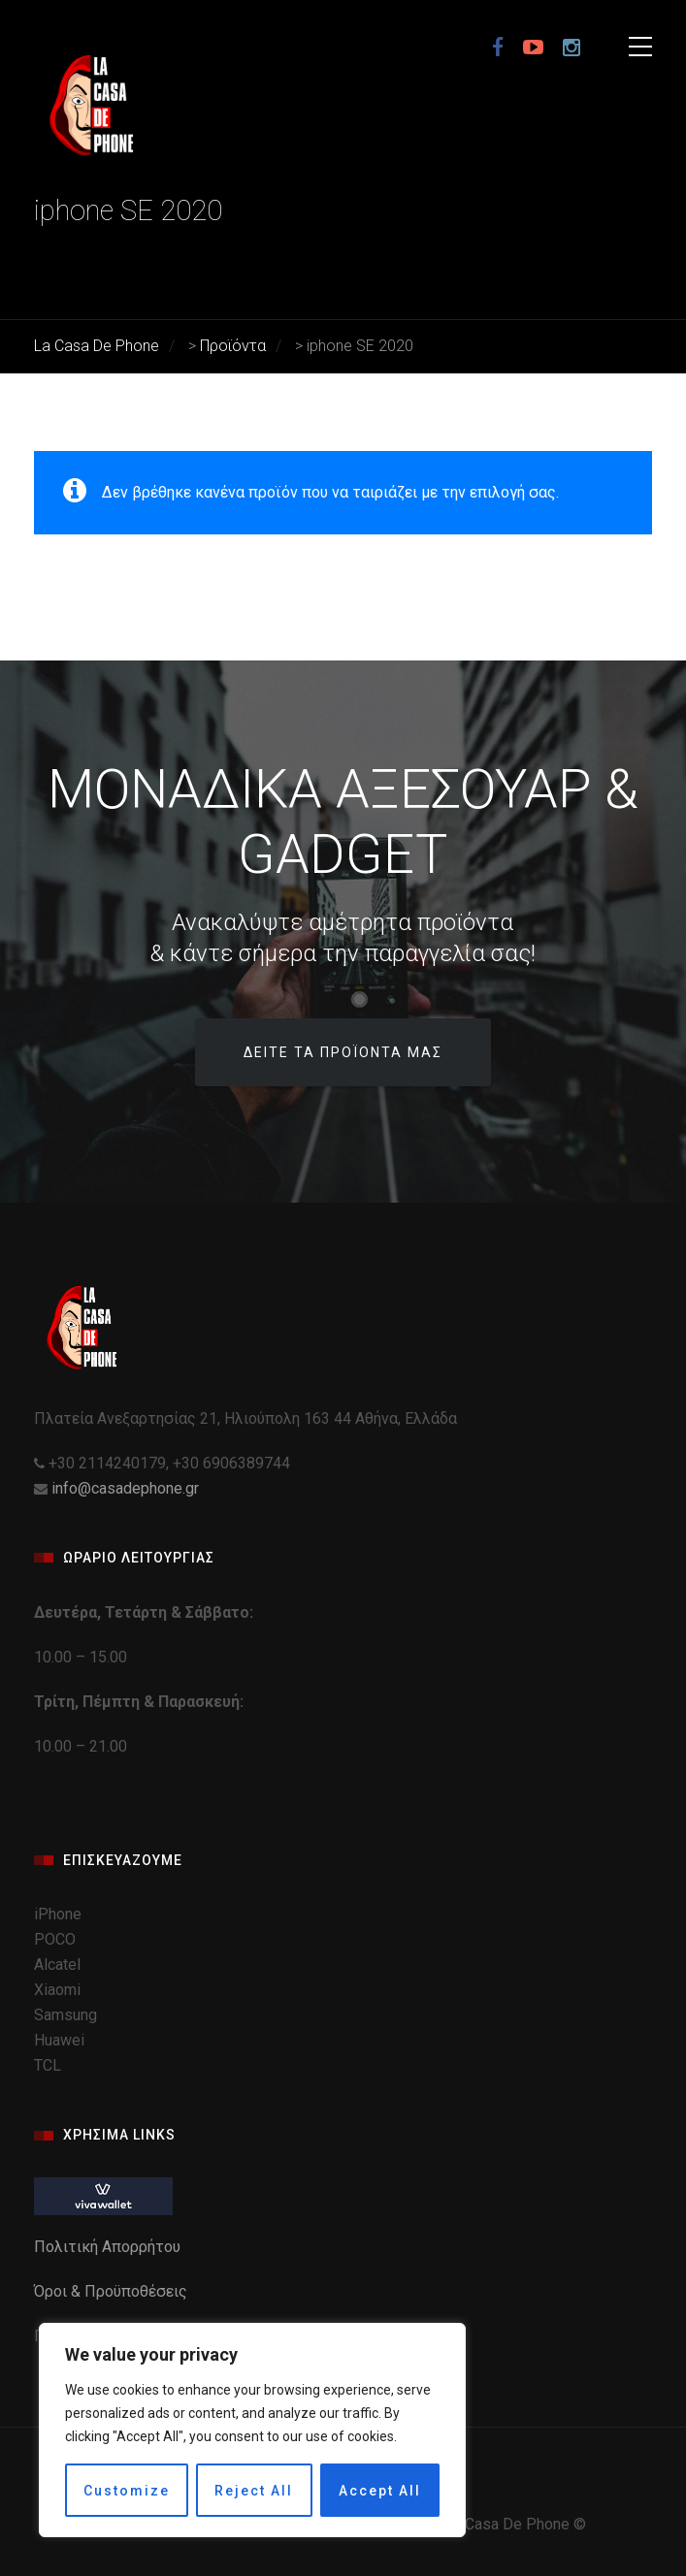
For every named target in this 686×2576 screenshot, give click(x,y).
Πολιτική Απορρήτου (109, 2247)
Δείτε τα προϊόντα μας (343, 1052)
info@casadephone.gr (125, 1488)
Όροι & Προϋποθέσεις (112, 2291)
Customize (126, 2490)
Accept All (380, 2490)
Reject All (253, 2490)
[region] (252, 2430)
